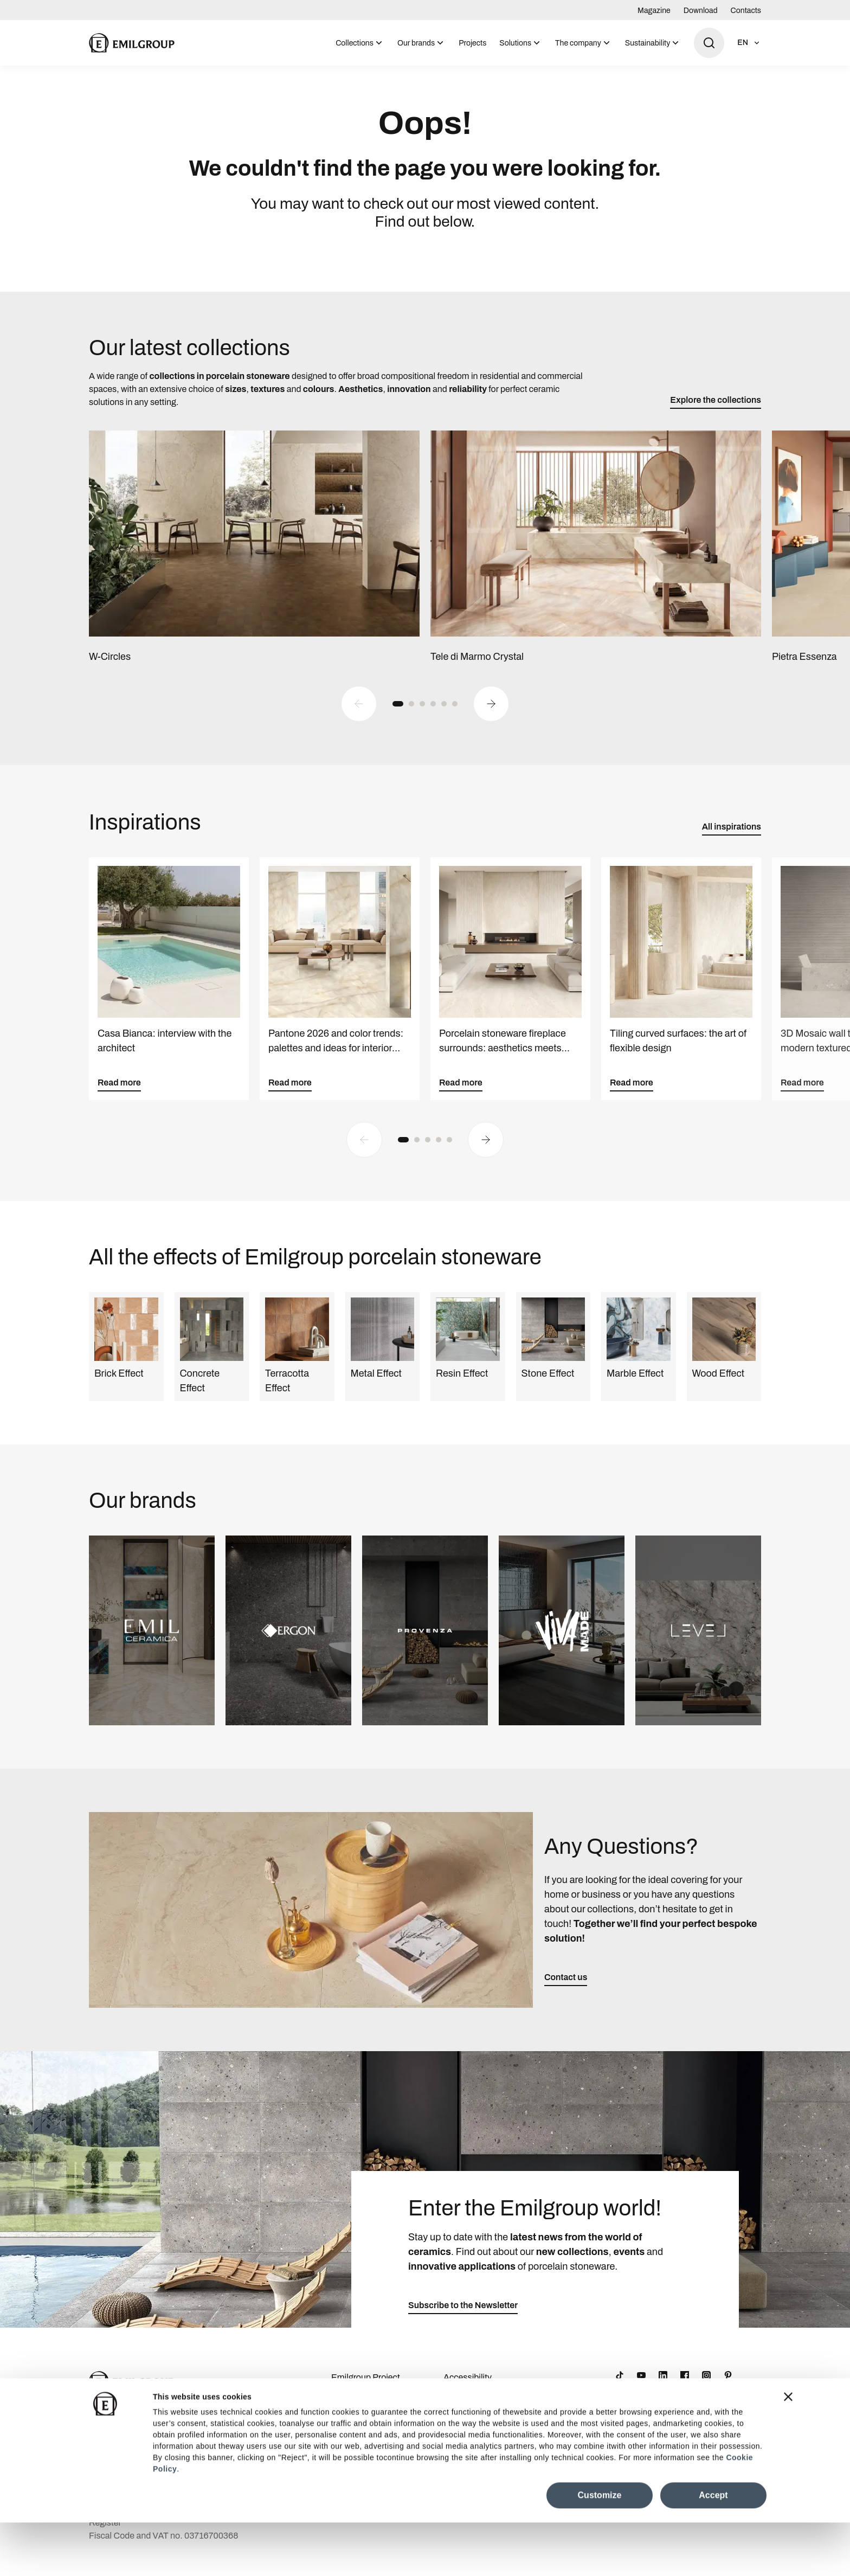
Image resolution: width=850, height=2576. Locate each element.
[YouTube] (641, 2387)
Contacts (746, 11)
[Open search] (709, 43)
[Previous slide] (359, 715)
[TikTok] (619, 2387)
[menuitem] (360, 43)
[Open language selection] (749, 43)
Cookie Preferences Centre (481, 2427)
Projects (472, 43)
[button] (397, 715)
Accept (713, 2548)
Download (701, 11)
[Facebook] (684, 2387)
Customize (600, 2548)
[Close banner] (788, 2450)
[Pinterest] (728, 2387)
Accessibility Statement (467, 2396)
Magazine (654, 11)
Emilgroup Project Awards (365, 2396)
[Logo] (132, 43)
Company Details (364, 2420)
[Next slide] (491, 715)
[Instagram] (706, 2387)
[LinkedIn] (663, 2387)
